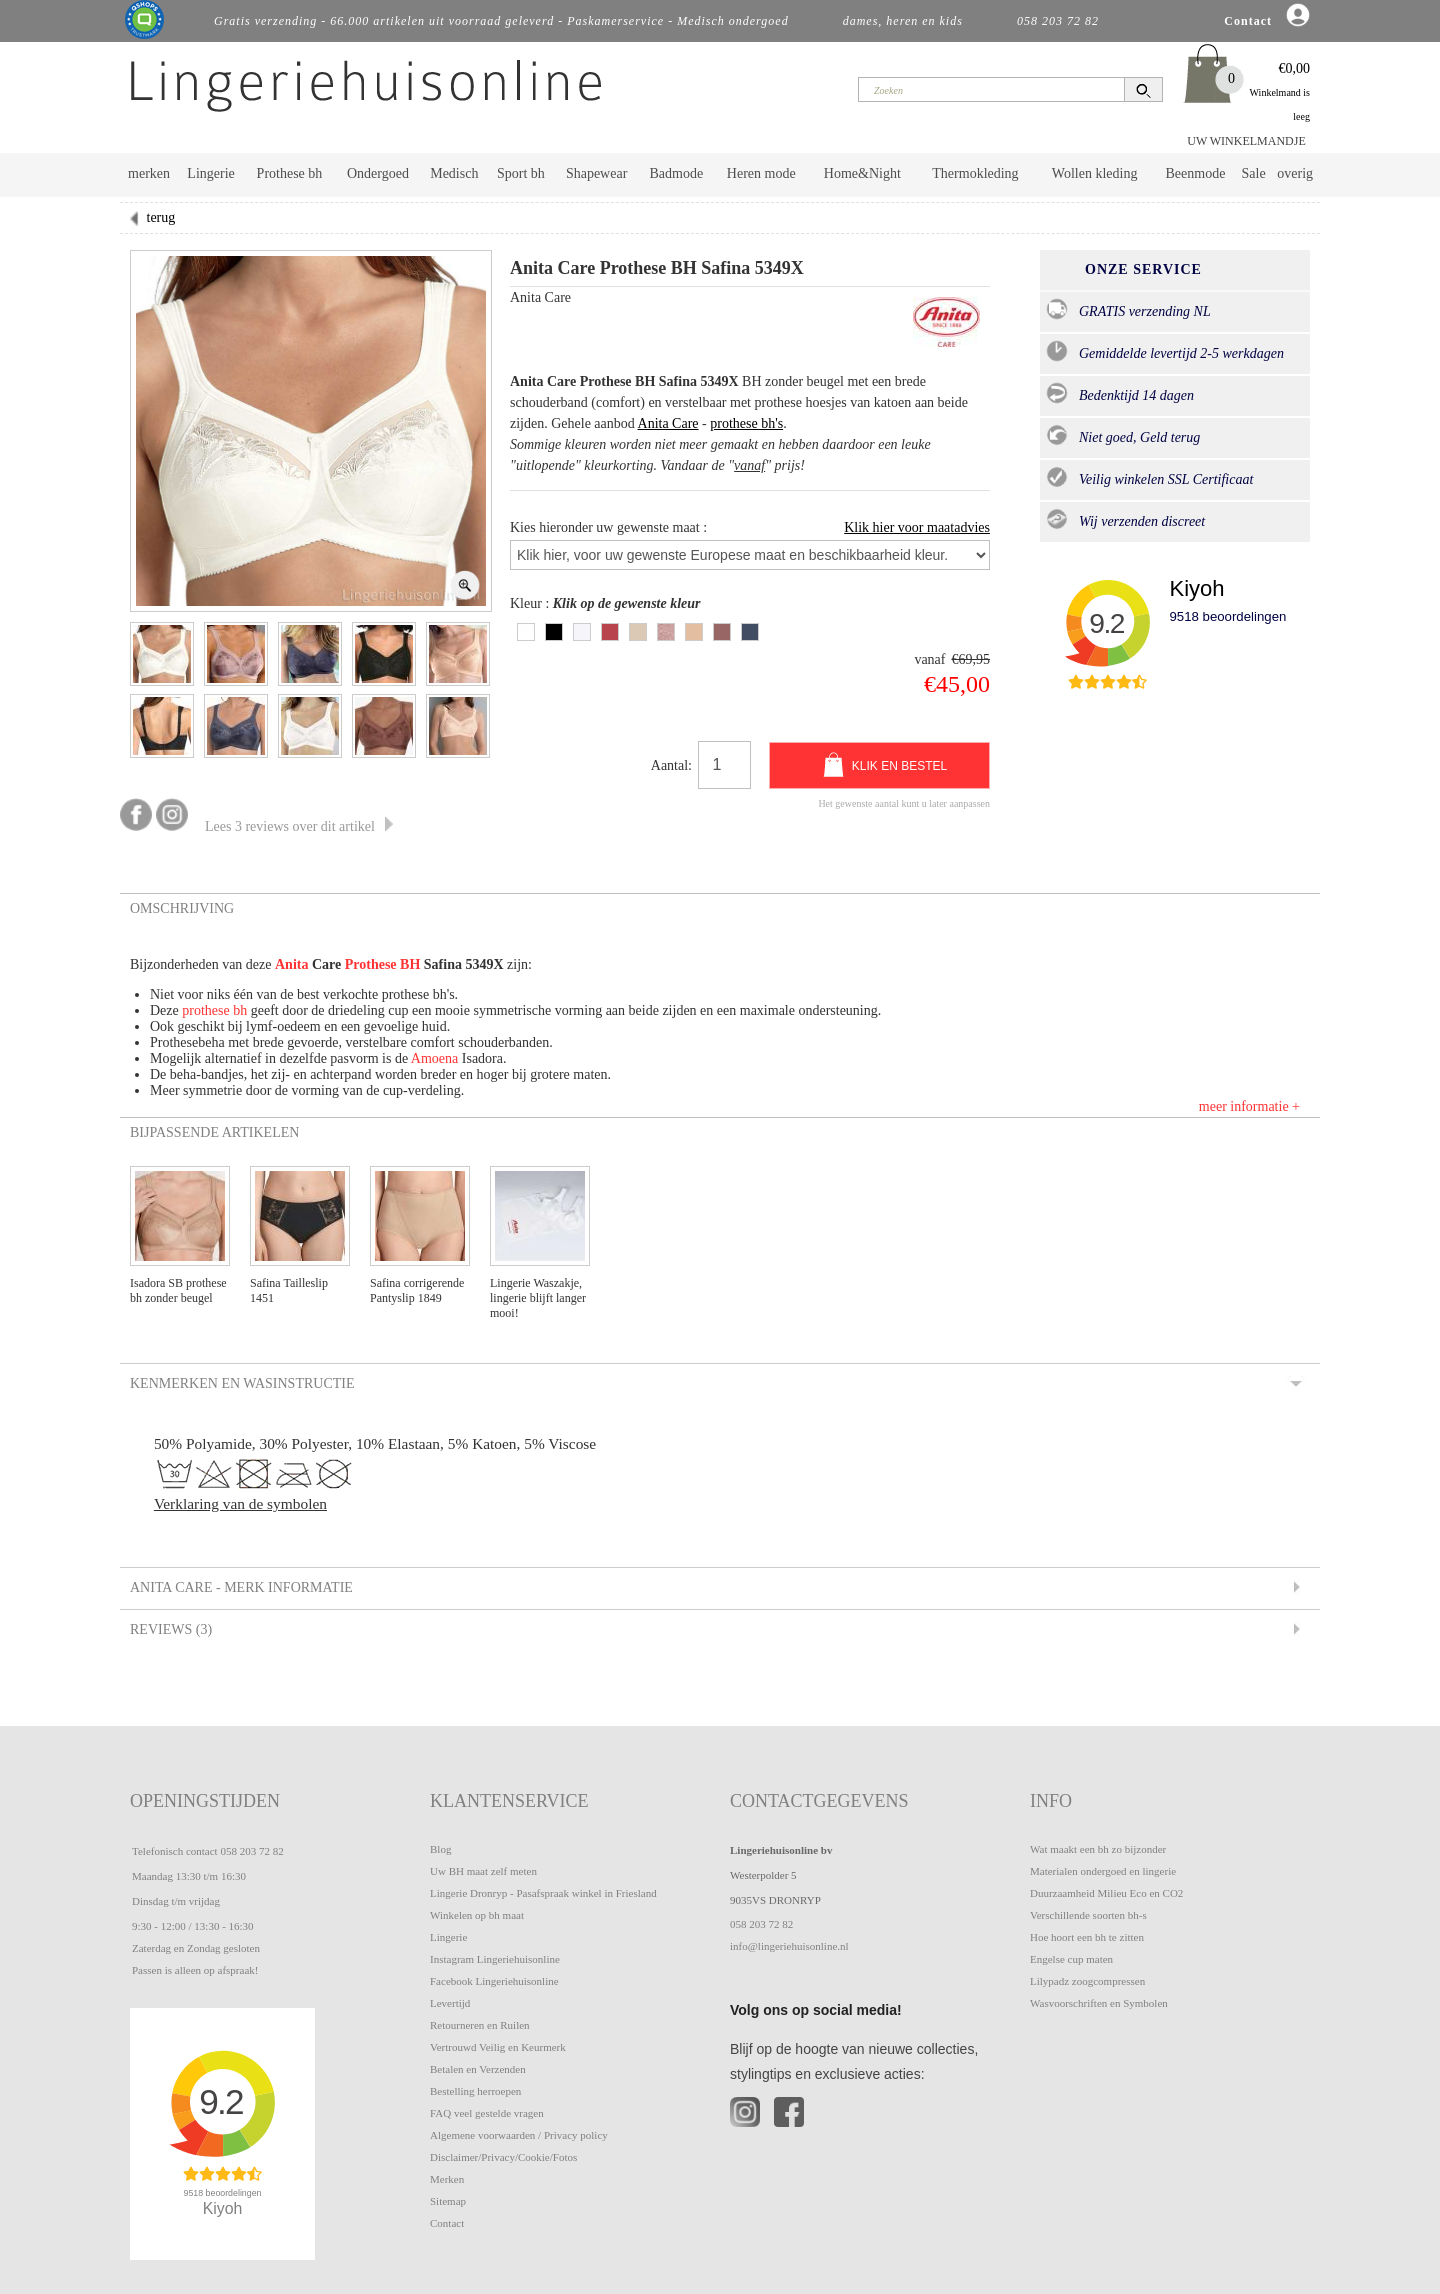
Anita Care (668, 423)
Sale (1254, 173)
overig (1295, 173)
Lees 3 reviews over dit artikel (299, 826)
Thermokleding (975, 173)
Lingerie (210, 173)
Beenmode (1195, 173)
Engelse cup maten (1071, 1959)
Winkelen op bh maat (477, 1915)
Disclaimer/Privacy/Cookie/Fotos (503, 2157)
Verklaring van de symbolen (240, 1503)
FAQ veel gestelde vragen (487, 2113)
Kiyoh (1196, 588)
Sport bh (521, 173)
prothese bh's (746, 423)
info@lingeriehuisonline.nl (789, 1946)
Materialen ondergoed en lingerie (1103, 1871)
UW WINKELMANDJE (1246, 141)
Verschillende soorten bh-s (1088, 1915)
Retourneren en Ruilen (480, 2025)
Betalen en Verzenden (478, 2069)
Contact (447, 2223)
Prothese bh (290, 173)
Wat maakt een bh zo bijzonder (1098, 1849)
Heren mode (761, 173)
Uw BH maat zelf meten (483, 1871)
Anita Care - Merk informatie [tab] (240, 1588)
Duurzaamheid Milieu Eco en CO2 (1106, 1893)
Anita (291, 964)
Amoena (434, 1058)
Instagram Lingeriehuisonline (495, 1959)
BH (410, 964)
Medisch (454, 173)
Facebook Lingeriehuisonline (494, 1981)
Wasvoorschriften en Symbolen (1099, 2003)
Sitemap (448, 2201)
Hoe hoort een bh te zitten (1087, 1937)
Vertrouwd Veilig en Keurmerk (498, 2047)
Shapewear (596, 173)
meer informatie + (1249, 1106)
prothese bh (214, 1010)
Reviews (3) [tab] (169, 1630)
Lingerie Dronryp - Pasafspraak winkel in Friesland (543, 1893)
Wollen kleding (1095, 173)
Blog (440, 1849)
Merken (447, 2179)
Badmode (677, 173)
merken (149, 173)
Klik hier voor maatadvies (917, 527)
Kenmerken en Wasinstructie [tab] (241, 1384)
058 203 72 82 (251, 1851)
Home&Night (862, 173)
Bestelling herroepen (475, 2091)
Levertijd (450, 2003)
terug (161, 217)
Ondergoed (378, 173)
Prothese (372, 964)
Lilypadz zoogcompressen (1087, 1981)
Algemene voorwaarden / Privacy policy (519, 2135)
